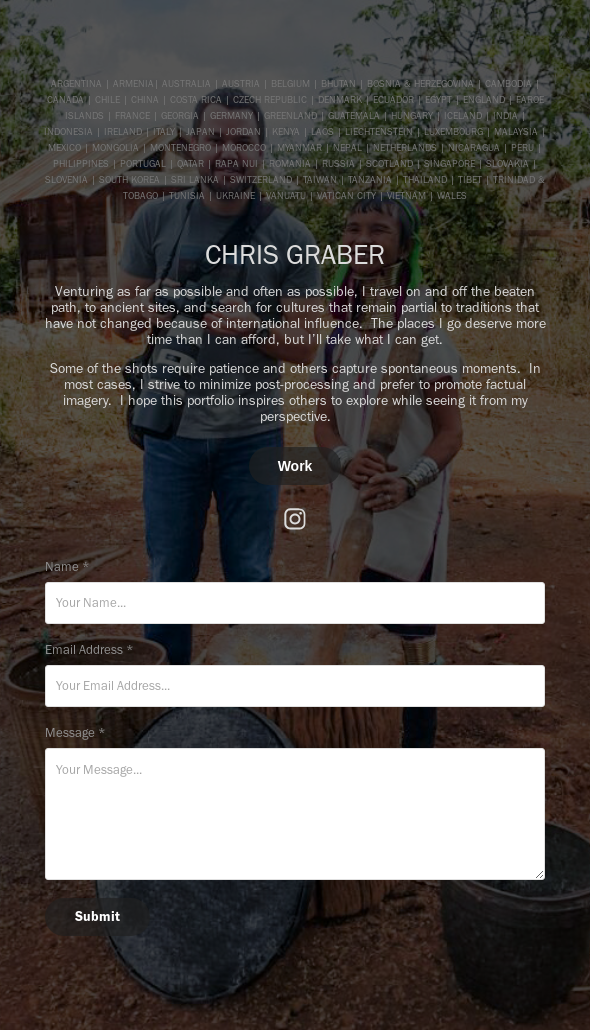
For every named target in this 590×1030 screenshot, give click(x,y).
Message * (75, 732)
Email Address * (89, 649)
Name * (67, 566)
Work (295, 466)
